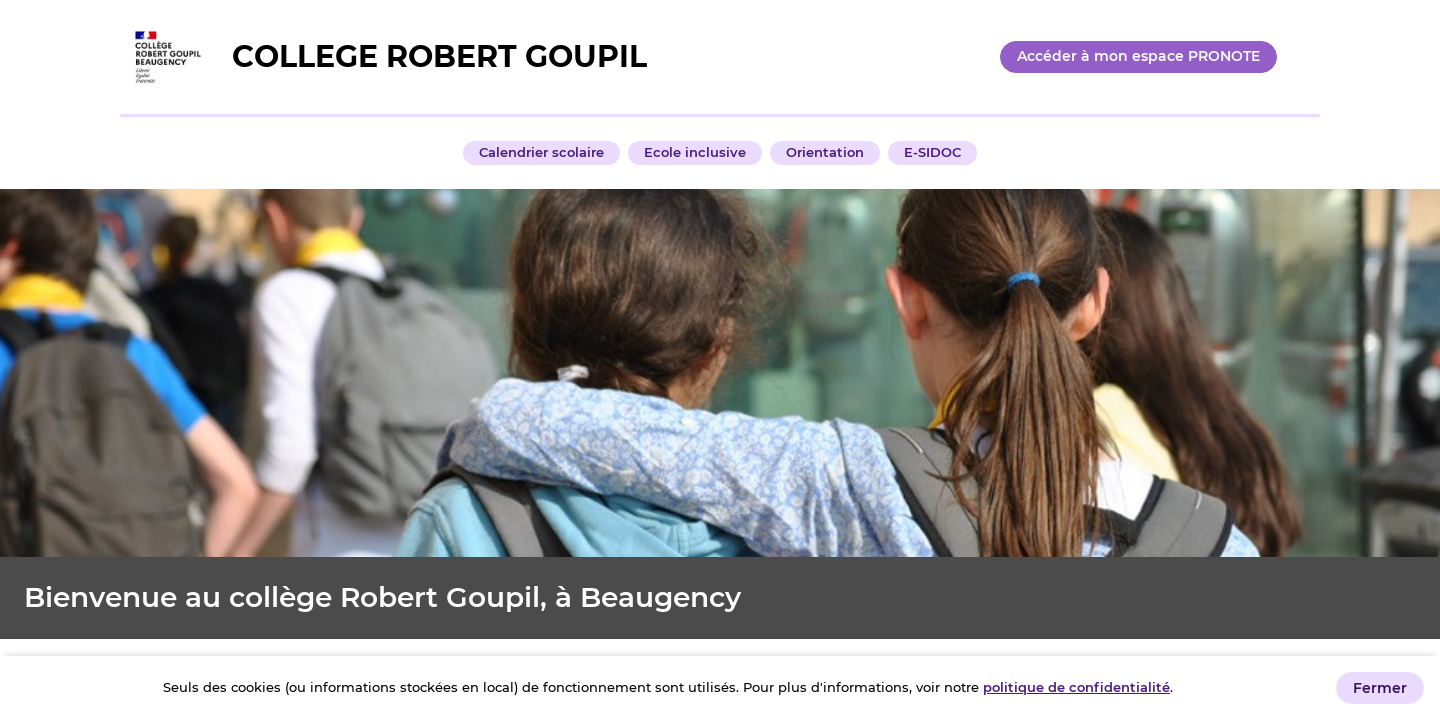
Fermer (1380, 688)
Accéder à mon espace (1138, 56)
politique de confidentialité (1076, 687)
